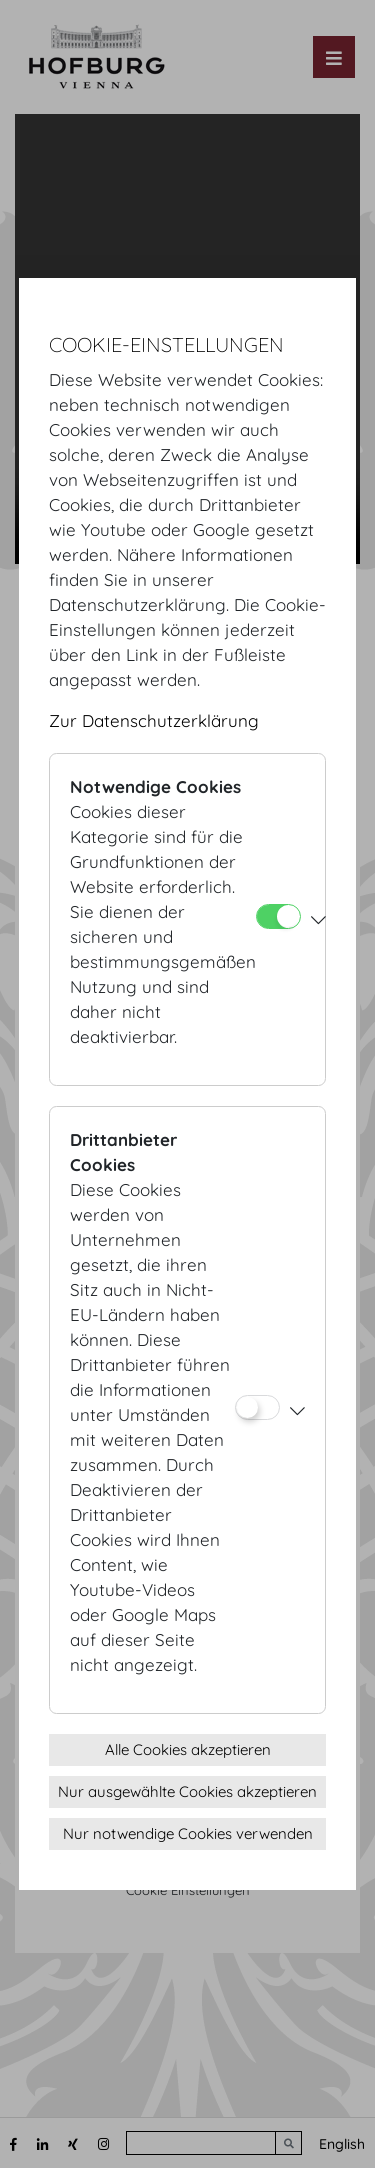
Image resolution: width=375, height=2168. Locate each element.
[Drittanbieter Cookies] (257, 1407)
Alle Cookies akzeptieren (188, 1749)
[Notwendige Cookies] (278, 916)
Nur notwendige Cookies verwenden (188, 1833)
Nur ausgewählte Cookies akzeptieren (187, 1791)
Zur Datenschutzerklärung (154, 720)
